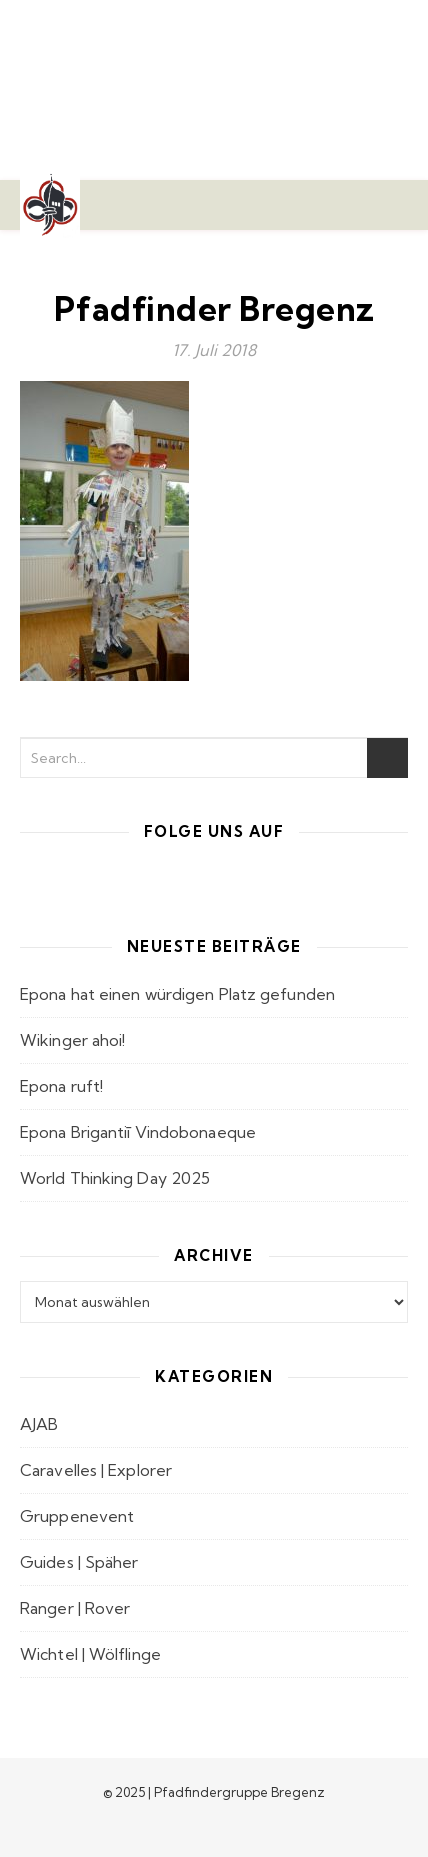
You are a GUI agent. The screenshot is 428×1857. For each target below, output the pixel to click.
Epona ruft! (61, 1086)
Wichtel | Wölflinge (90, 1654)
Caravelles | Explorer (96, 1470)
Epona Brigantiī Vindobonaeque (138, 1132)
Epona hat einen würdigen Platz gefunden (177, 994)
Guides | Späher (79, 1562)
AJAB (39, 1424)
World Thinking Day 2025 (115, 1178)
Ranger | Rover (75, 1608)
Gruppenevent (77, 1516)
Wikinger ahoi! (72, 1040)
